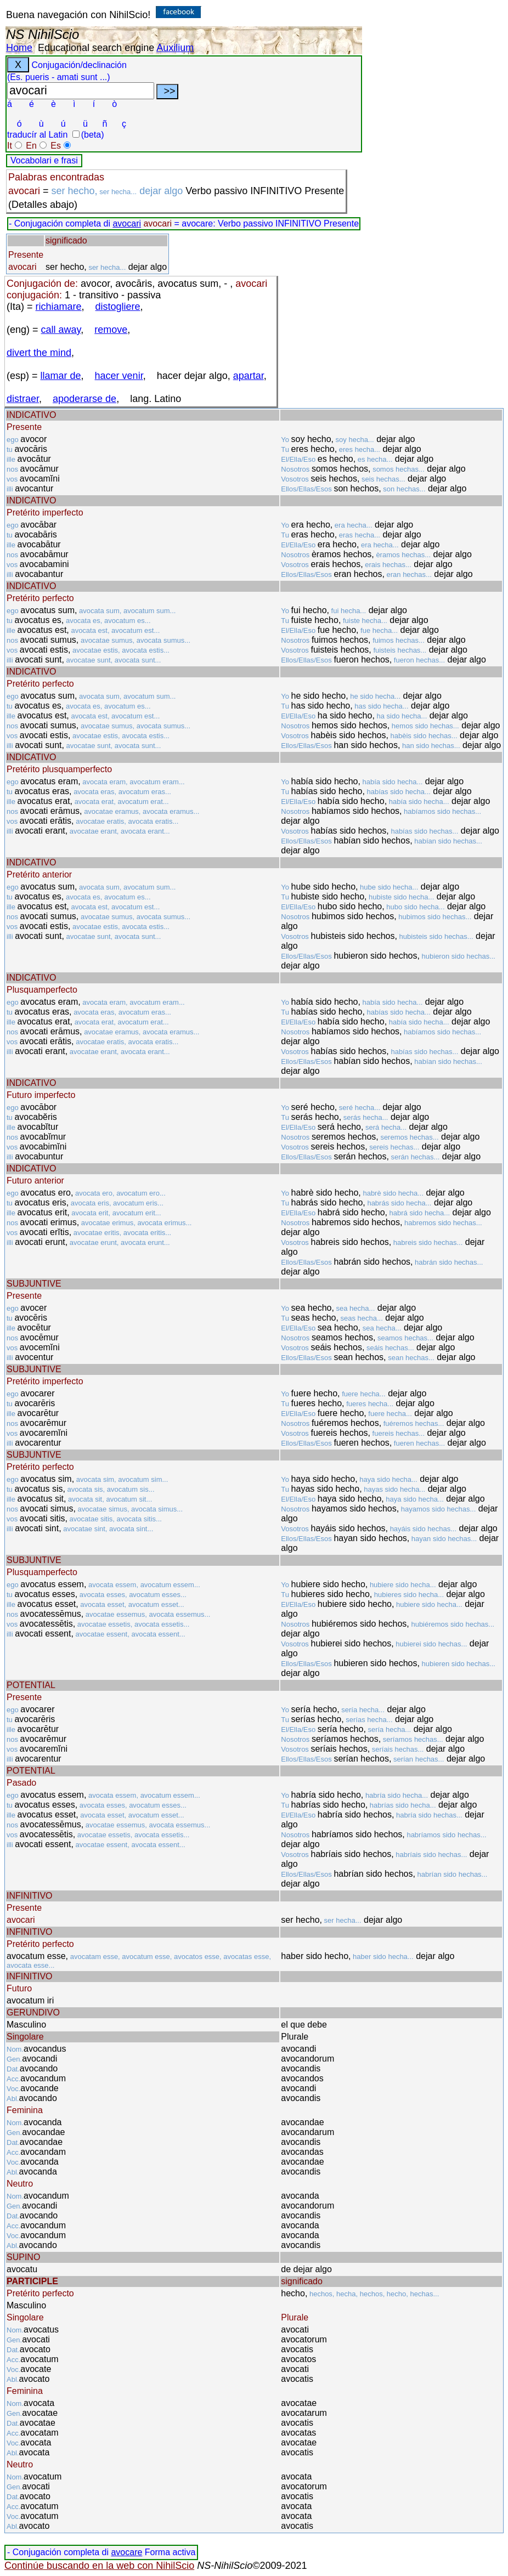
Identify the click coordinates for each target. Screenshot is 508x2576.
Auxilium (175, 47)
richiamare (59, 306)
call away (61, 329)
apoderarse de (84, 398)
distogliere (117, 306)
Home (19, 47)
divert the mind (39, 352)
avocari (126, 223)
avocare (126, 2552)
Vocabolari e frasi (44, 160)
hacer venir (119, 375)
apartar (248, 375)
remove (110, 329)
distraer (23, 398)
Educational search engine (96, 47)
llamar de (61, 375)
